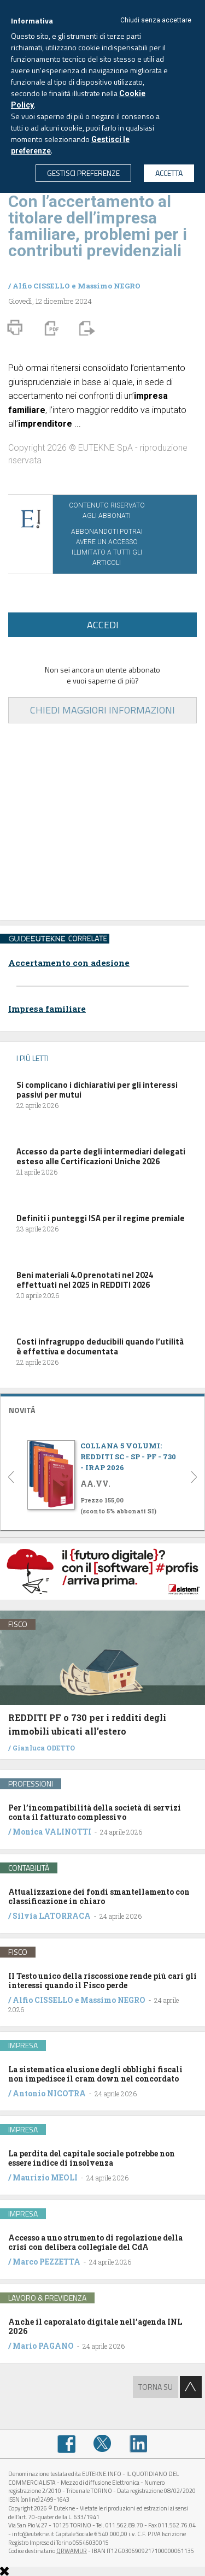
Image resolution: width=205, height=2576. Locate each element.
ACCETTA (169, 173)
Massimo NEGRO (109, 286)
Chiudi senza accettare (155, 20)
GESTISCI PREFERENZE (83, 173)
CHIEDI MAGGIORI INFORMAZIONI (102, 710)
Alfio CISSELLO (41, 286)
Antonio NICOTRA (49, 2093)
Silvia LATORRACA (52, 1916)
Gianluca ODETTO (44, 1747)
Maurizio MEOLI (45, 2177)
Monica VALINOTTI (52, 1831)
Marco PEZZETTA (46, 2261)
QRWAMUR (71, 2550)
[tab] (102, 1409)
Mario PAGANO (43, 2346)
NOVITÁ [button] (22, 1410)
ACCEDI (103, 624)
